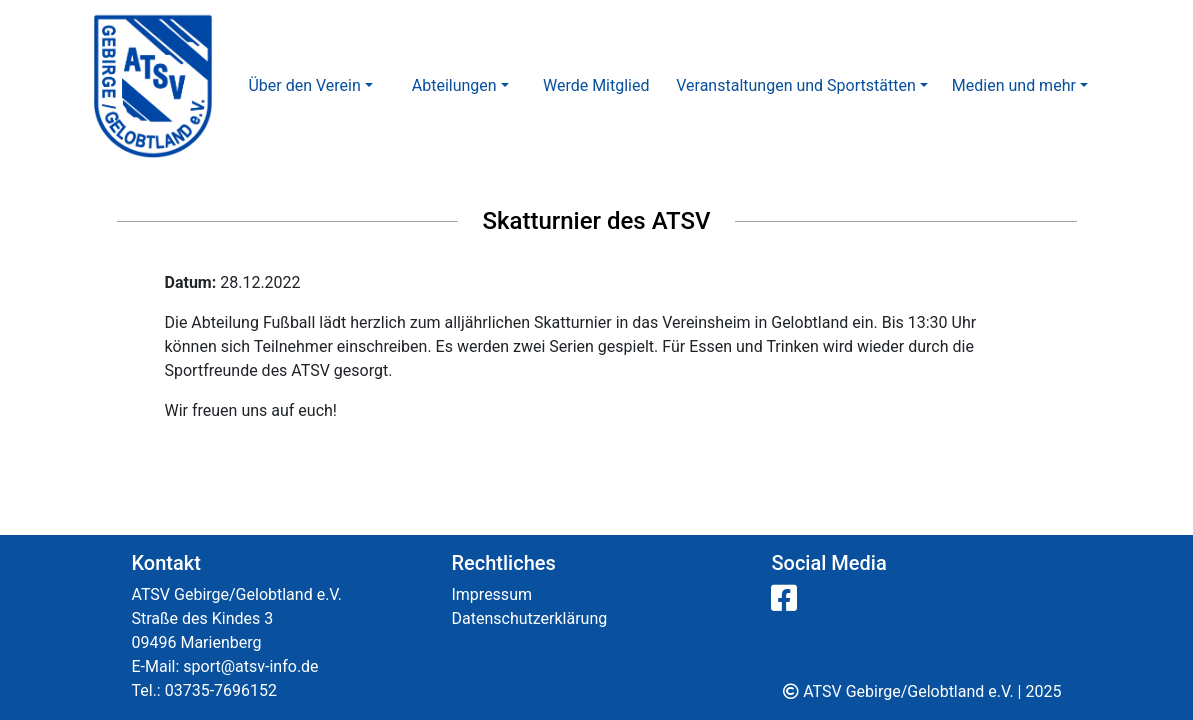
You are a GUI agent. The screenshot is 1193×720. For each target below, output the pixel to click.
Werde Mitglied (596, 85)
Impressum (491, 594)
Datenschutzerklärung (529, 618)
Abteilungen (454, 85)
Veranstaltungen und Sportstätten (796, 85)
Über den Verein (304, 85)
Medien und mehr (1014, 85)
